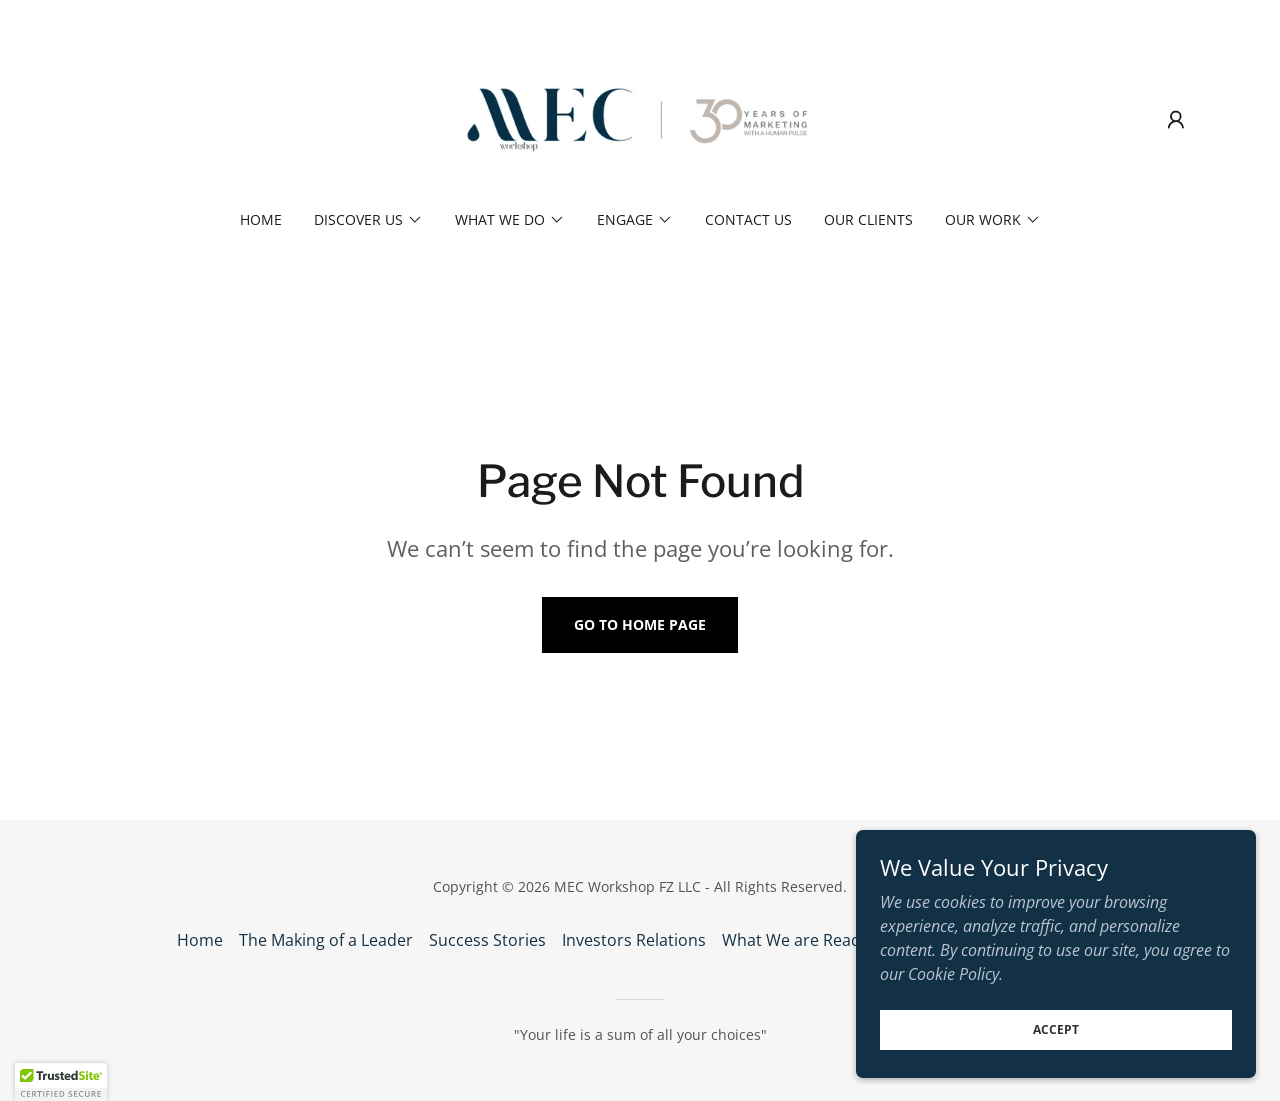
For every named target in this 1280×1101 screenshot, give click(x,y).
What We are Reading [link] (803, 940)
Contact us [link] (748, 219)
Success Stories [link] (487, 940)
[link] (640, 118)
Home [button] (200, 940)
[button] (1176, 120)
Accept (1056, 1029)
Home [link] (261, 219)
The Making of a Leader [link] (326, 940)
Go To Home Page (640, 624)
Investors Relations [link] (634, 940)
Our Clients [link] (868, 219)
